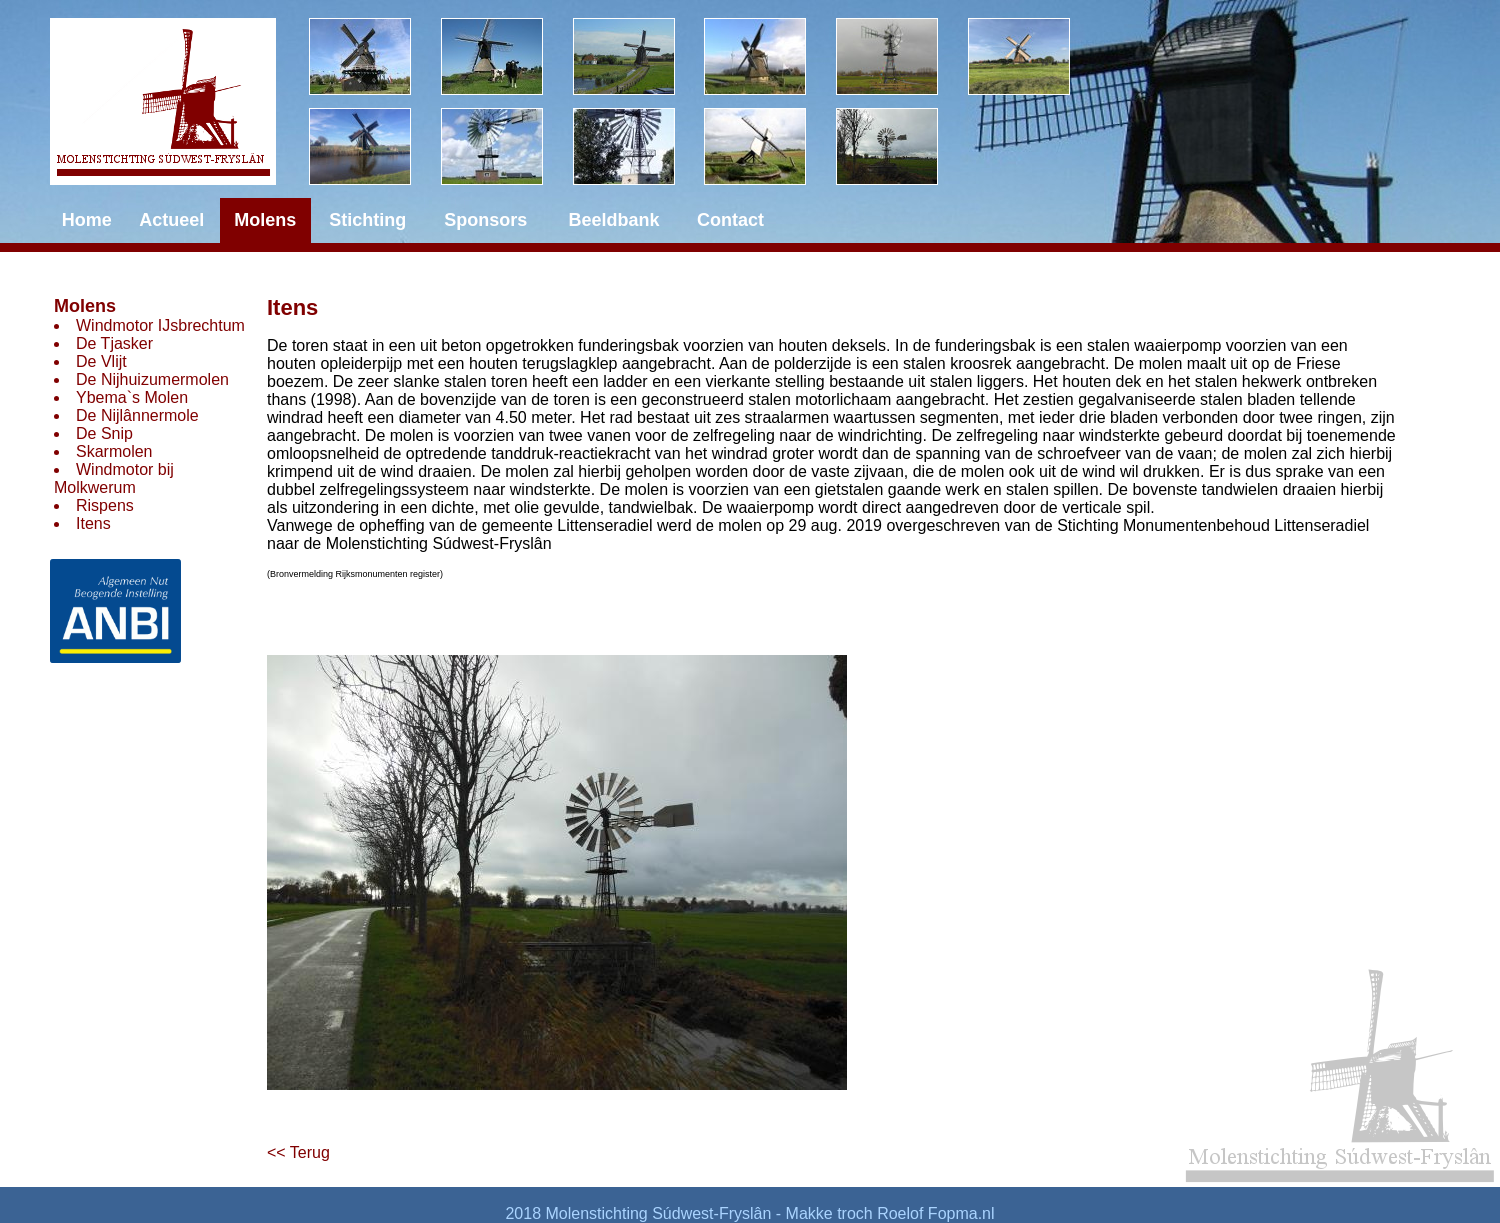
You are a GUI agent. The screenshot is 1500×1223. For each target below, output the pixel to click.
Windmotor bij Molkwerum (114, 478)
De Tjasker (114, 343)
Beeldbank (614, 220)
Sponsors (485, 220)
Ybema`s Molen (132, 397)
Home (87, 220)
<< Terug (298, 1152)
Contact (730, 220)
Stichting (367, 220)
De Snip (104, 433)
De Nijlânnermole (137, 415)
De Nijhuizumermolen (152, 379)
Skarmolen (114, 451)
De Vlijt (101, 361)
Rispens (105, 505)
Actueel (171, 220)
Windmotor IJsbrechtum (160, 325)
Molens (85, 306)
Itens (93, 523)
